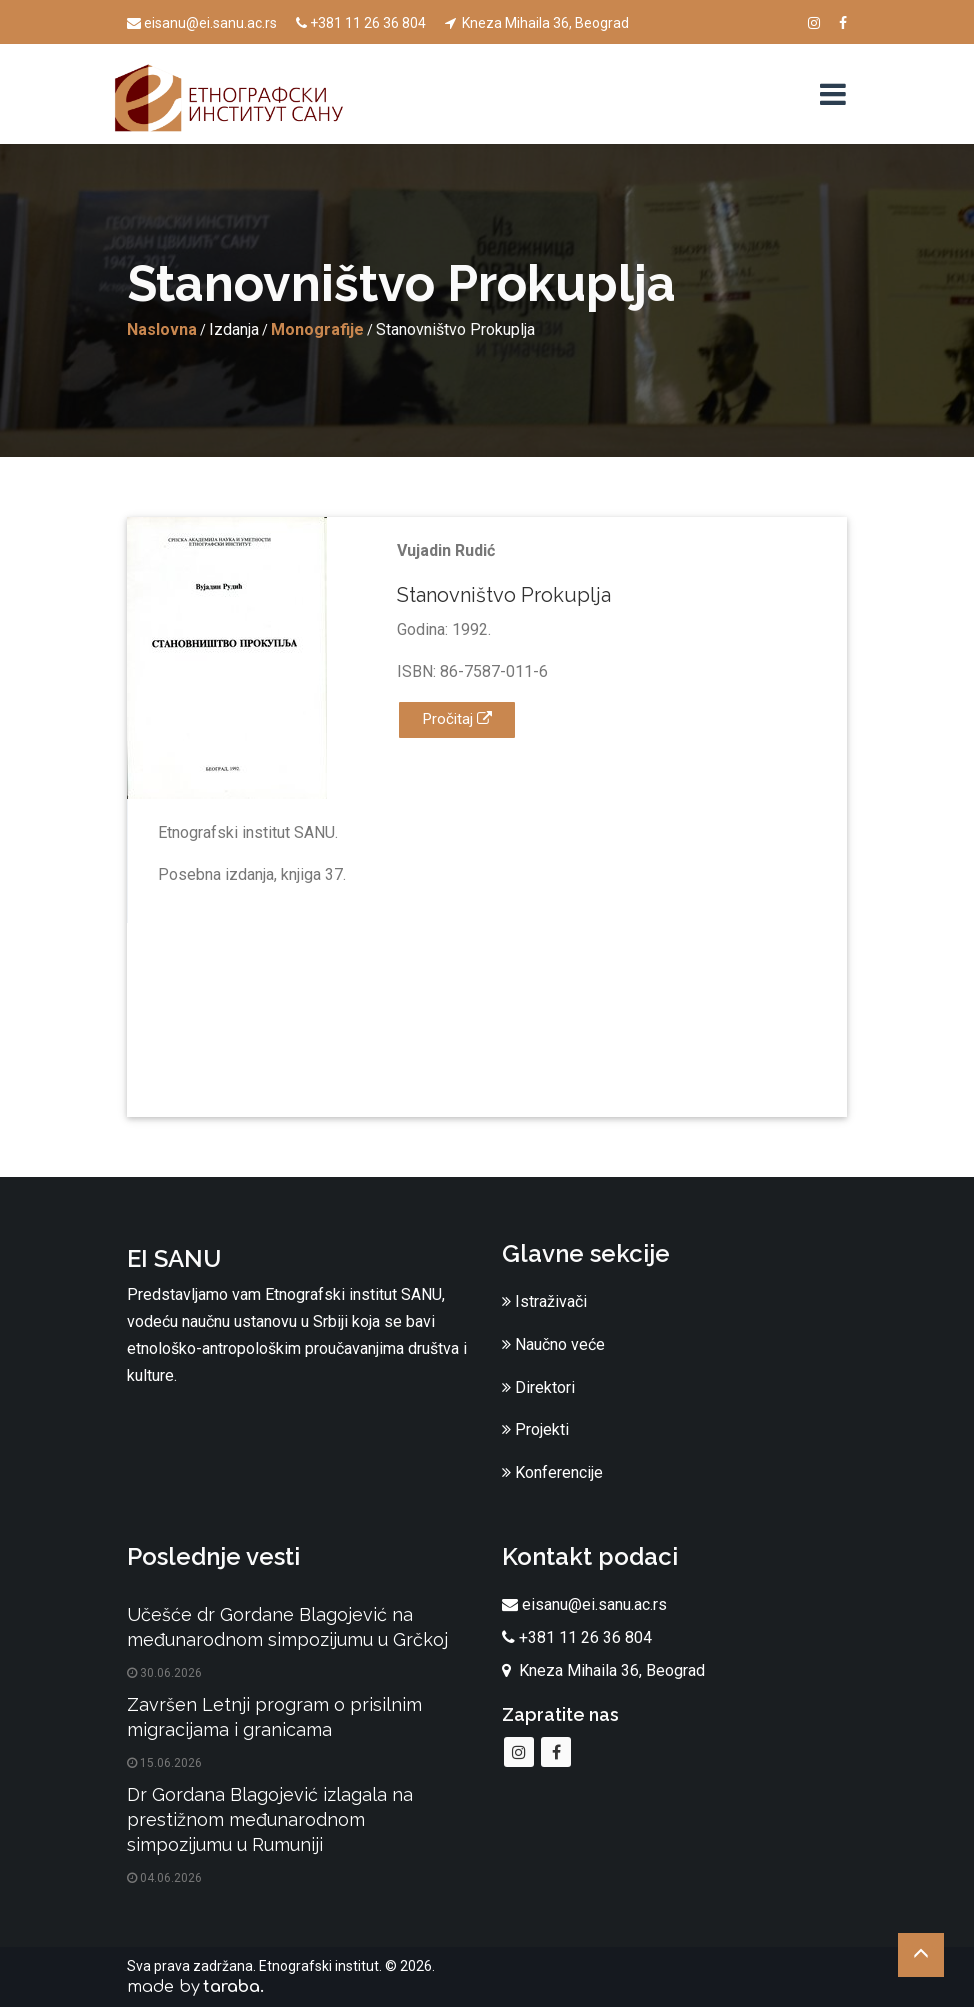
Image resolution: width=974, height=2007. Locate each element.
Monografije (317, 329)
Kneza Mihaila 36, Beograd (537, 23)
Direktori (538, 1387)
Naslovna (162, 329)
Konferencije (552, 1472)
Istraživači (544, 1301)
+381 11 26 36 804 (361, 23)
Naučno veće (553, 1344)
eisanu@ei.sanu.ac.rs (202, 23)
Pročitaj (457, 719)
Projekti (535, 1429)
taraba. (233, 1987)
